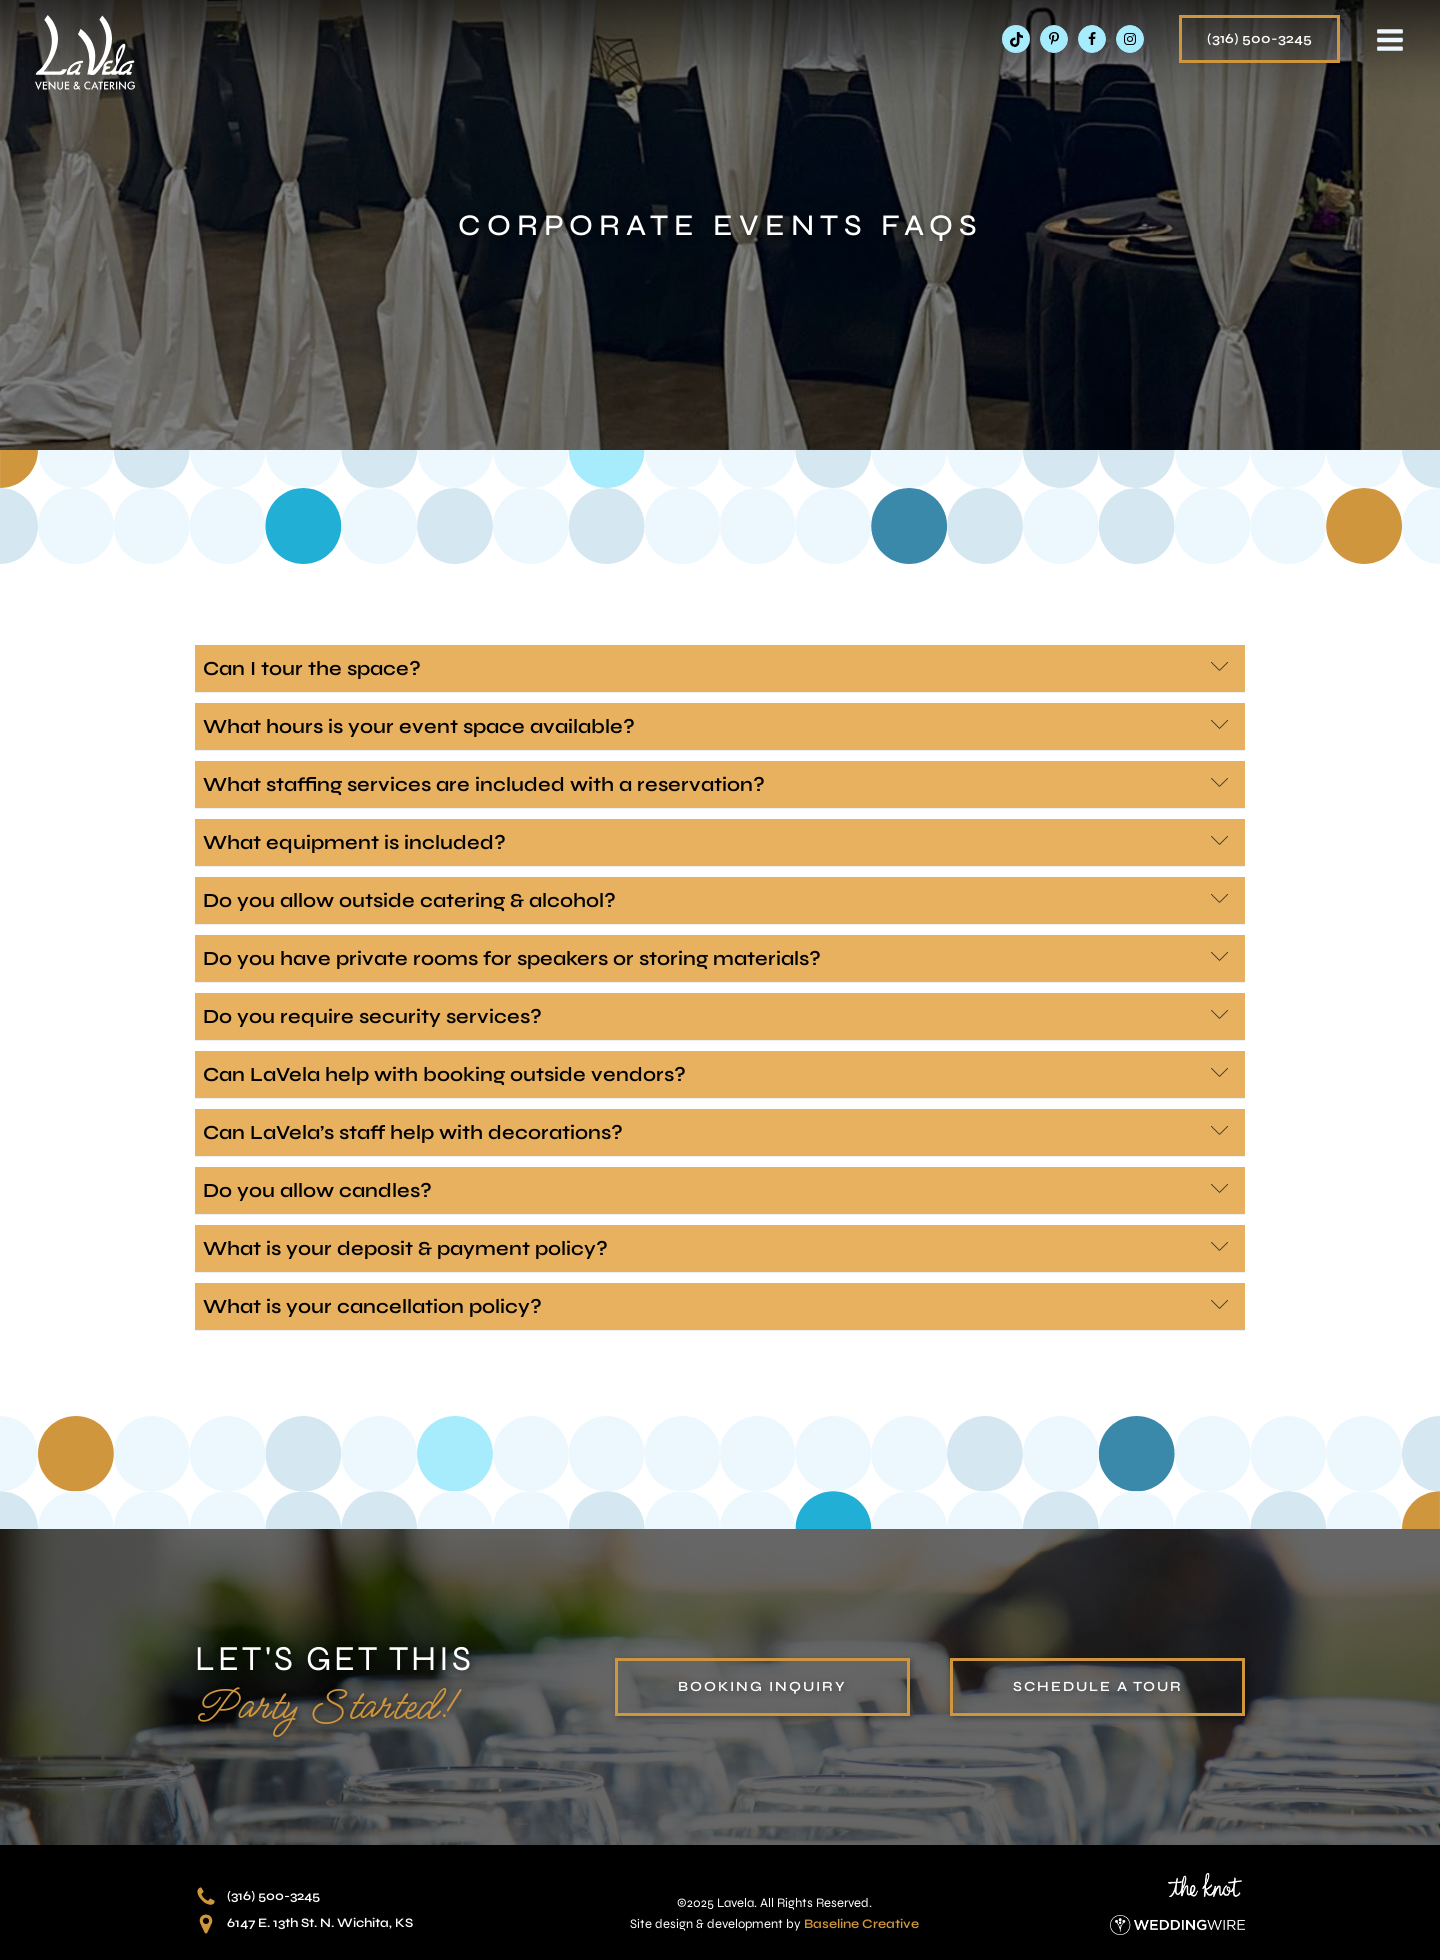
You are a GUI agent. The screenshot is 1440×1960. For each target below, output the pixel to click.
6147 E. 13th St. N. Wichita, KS (320, 1923)
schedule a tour (1098, 1686)
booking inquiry (762, 1686)
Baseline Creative (861, 1924)
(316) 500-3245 (1259, 38)
